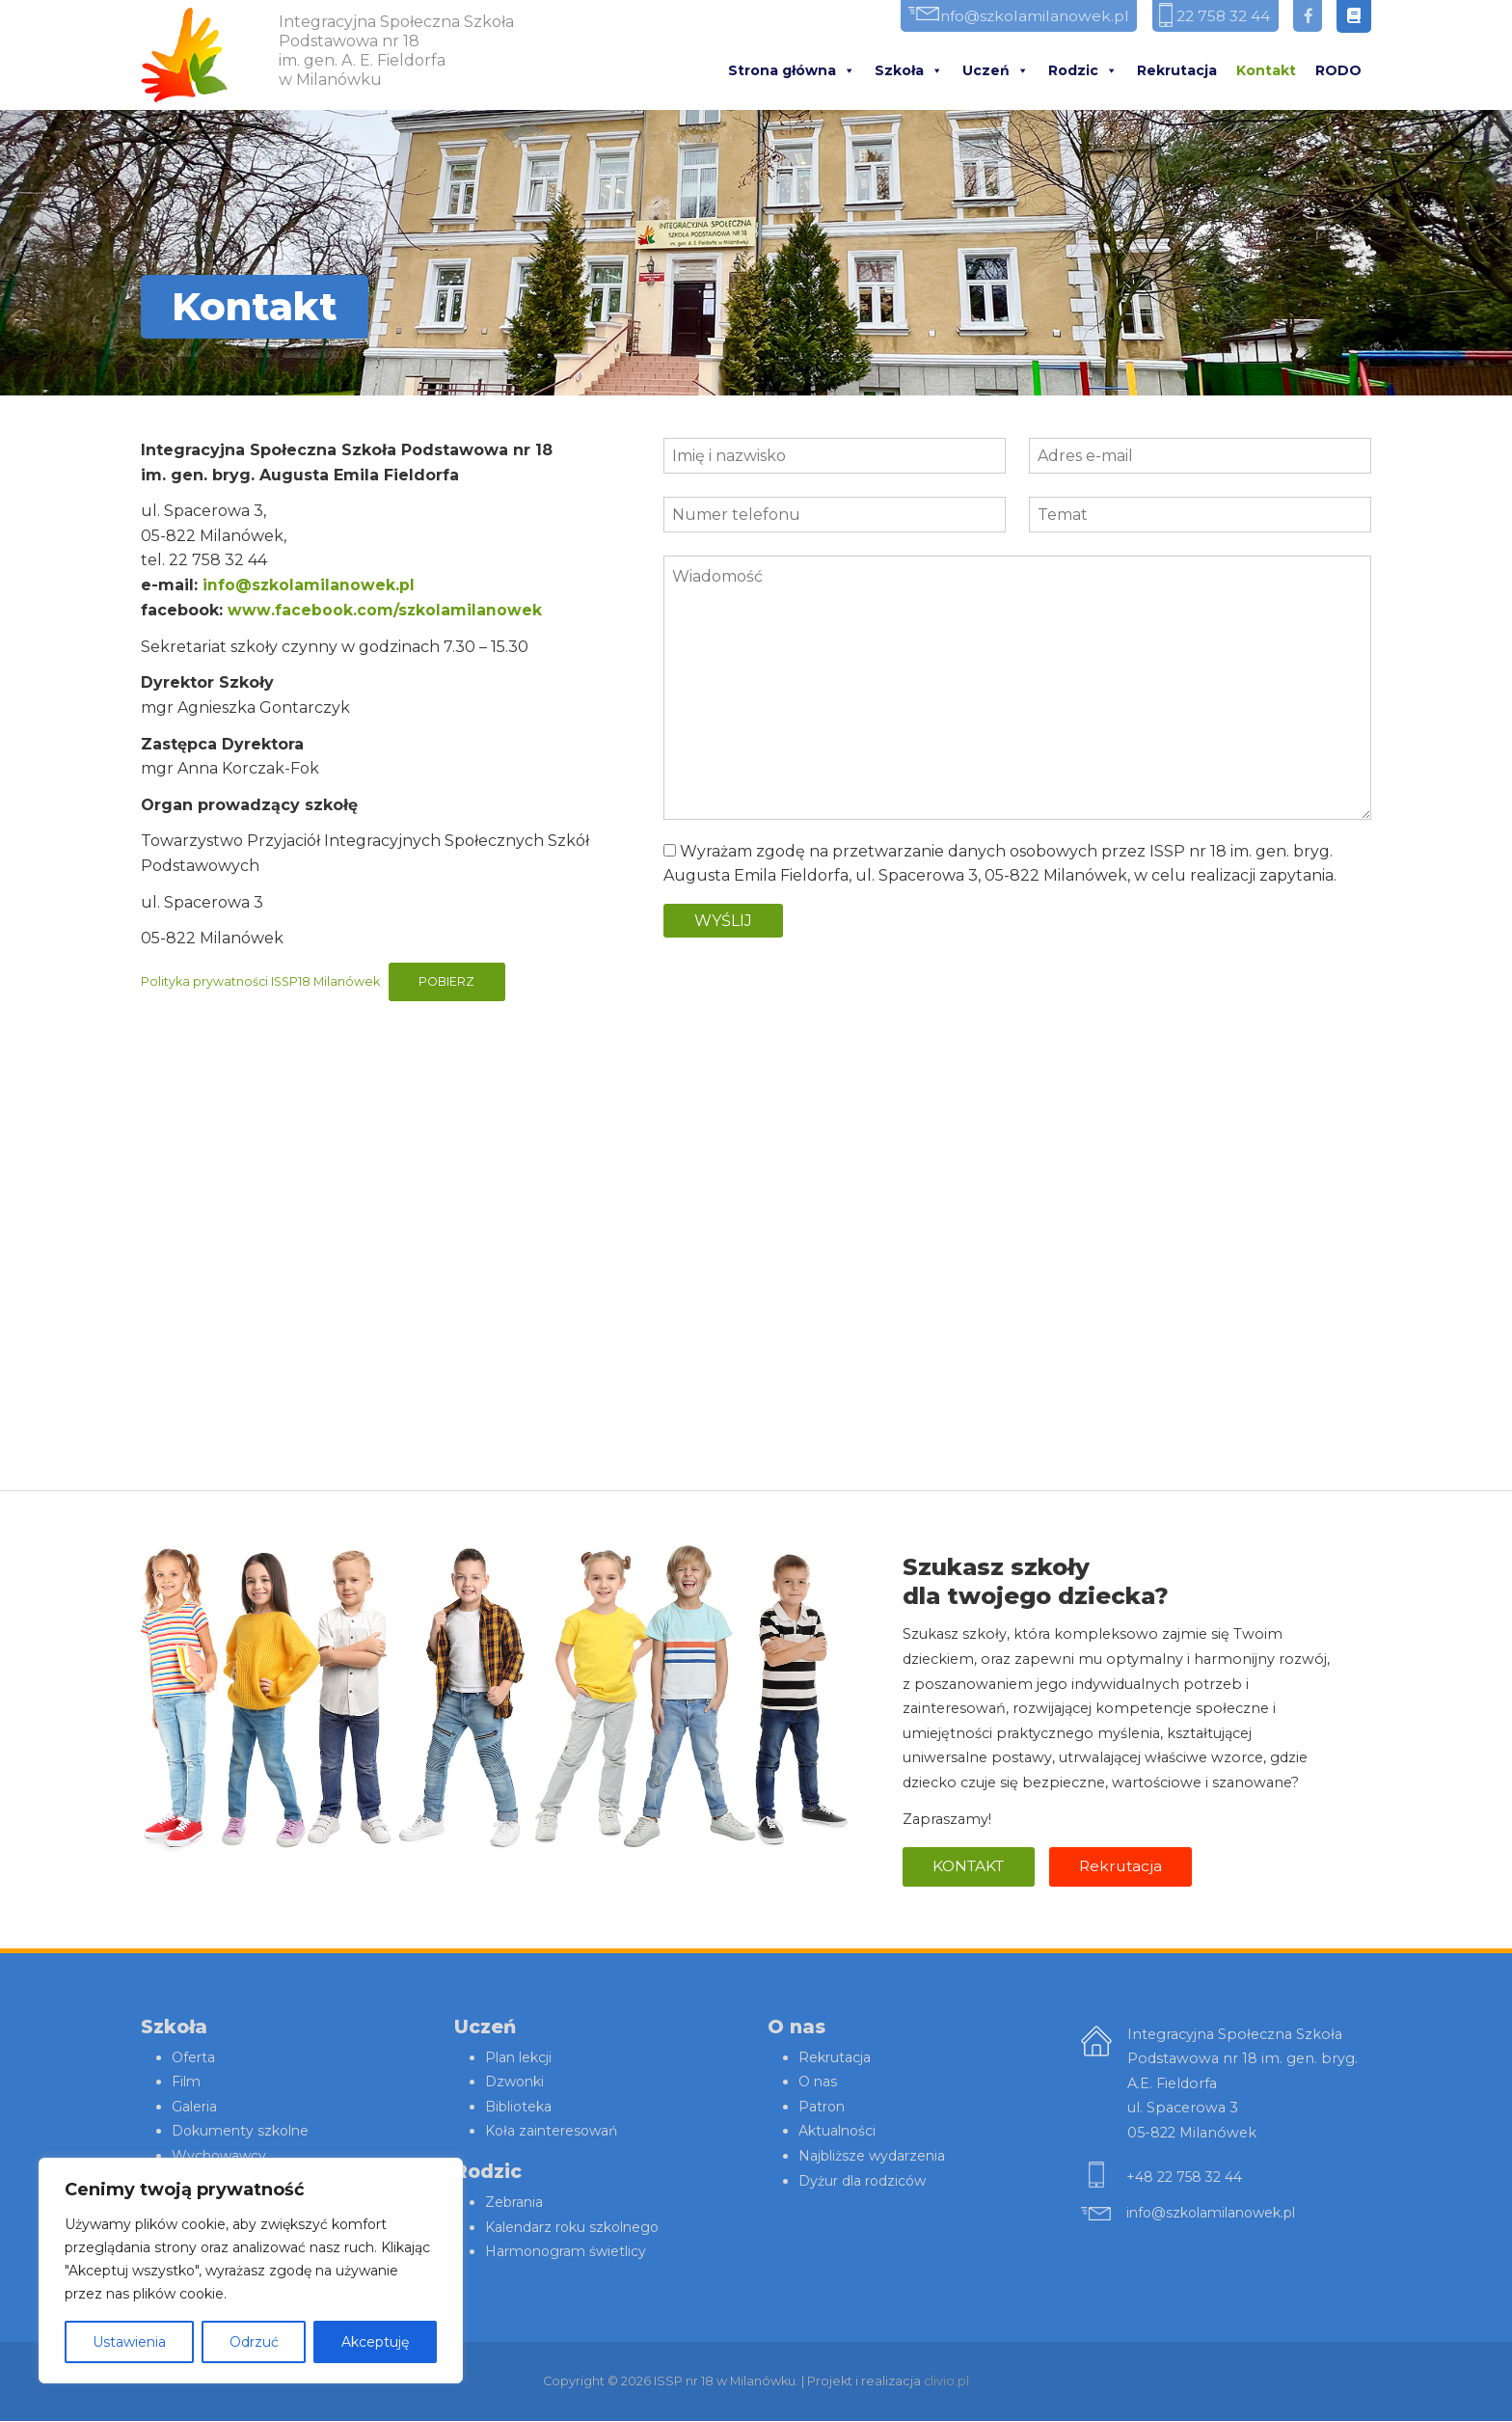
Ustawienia (129, 2342)
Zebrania (516, 2204)
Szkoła (909, 71)
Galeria (195, 2107)
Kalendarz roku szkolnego (577, 2228)
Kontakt (1266, 71)
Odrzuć (254, 2342)
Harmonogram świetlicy (570, 2253)
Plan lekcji (520, 2058)
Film (187, 2083)
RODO (1338, 71)
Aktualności (838, 2132)
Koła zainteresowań (554, 2132)
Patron (823, 2107)
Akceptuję (375, 2342)
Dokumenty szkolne (243, 2132)
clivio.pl (947, 2382)
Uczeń (995, 71)
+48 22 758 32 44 (1186, 2178)
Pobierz (451, 981)
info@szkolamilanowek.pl (1009, 17)
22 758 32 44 (1214, 17)
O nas (818, 2083)
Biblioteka (520, 2107)
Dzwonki (516, 2083)
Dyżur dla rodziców (865, 2182)
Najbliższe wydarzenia (874, 2157)
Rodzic (1083, 71)
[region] (251, 2270)
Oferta (194, 2058)
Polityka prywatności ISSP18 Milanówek (262, 981)
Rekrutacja (1177, 71)
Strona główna (791, 71)
